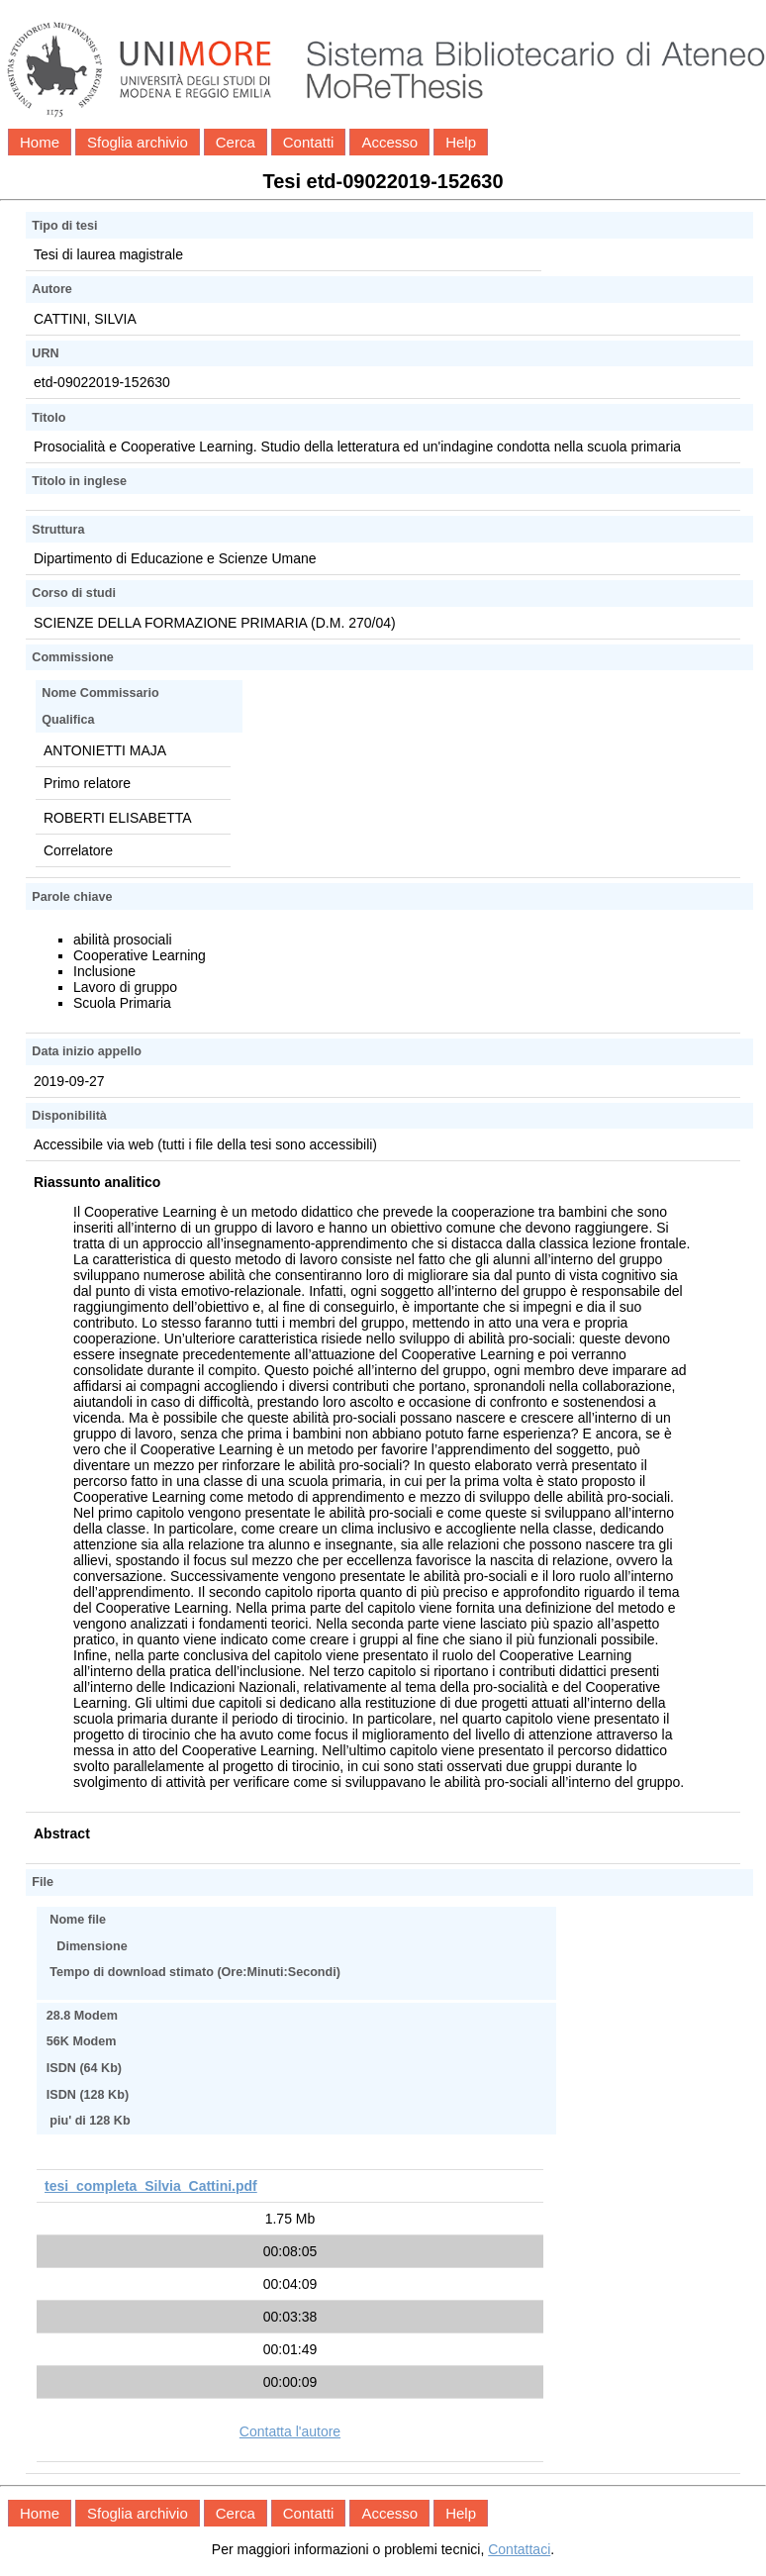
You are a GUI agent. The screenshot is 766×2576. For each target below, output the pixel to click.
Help (460, 142)
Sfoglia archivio (137, 142)
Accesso (389, 142)
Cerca (235, 142)
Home (39, 142)
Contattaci (519, 2549)
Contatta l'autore (289, 2431)
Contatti (309, 142)
